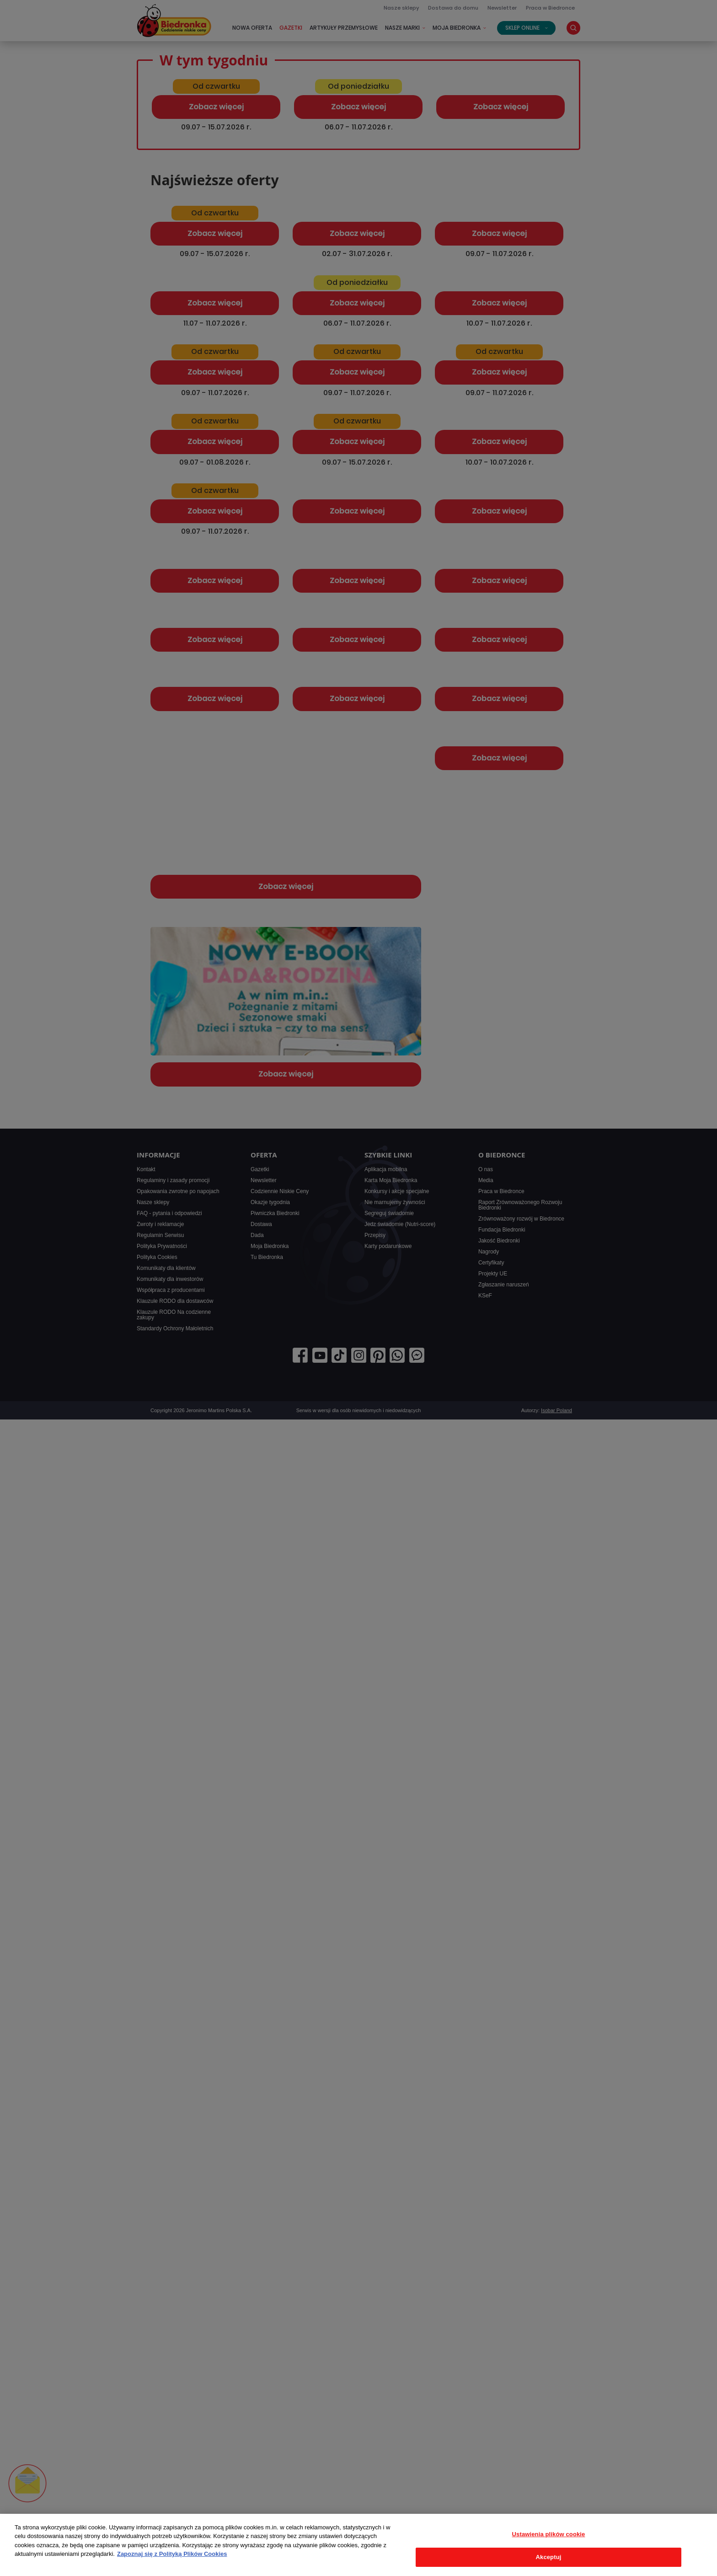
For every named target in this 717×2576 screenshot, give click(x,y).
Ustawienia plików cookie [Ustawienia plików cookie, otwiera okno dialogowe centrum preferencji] (548, 2534)
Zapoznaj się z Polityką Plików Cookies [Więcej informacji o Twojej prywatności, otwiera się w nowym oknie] (172, 2553)
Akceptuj (549, 2557)
